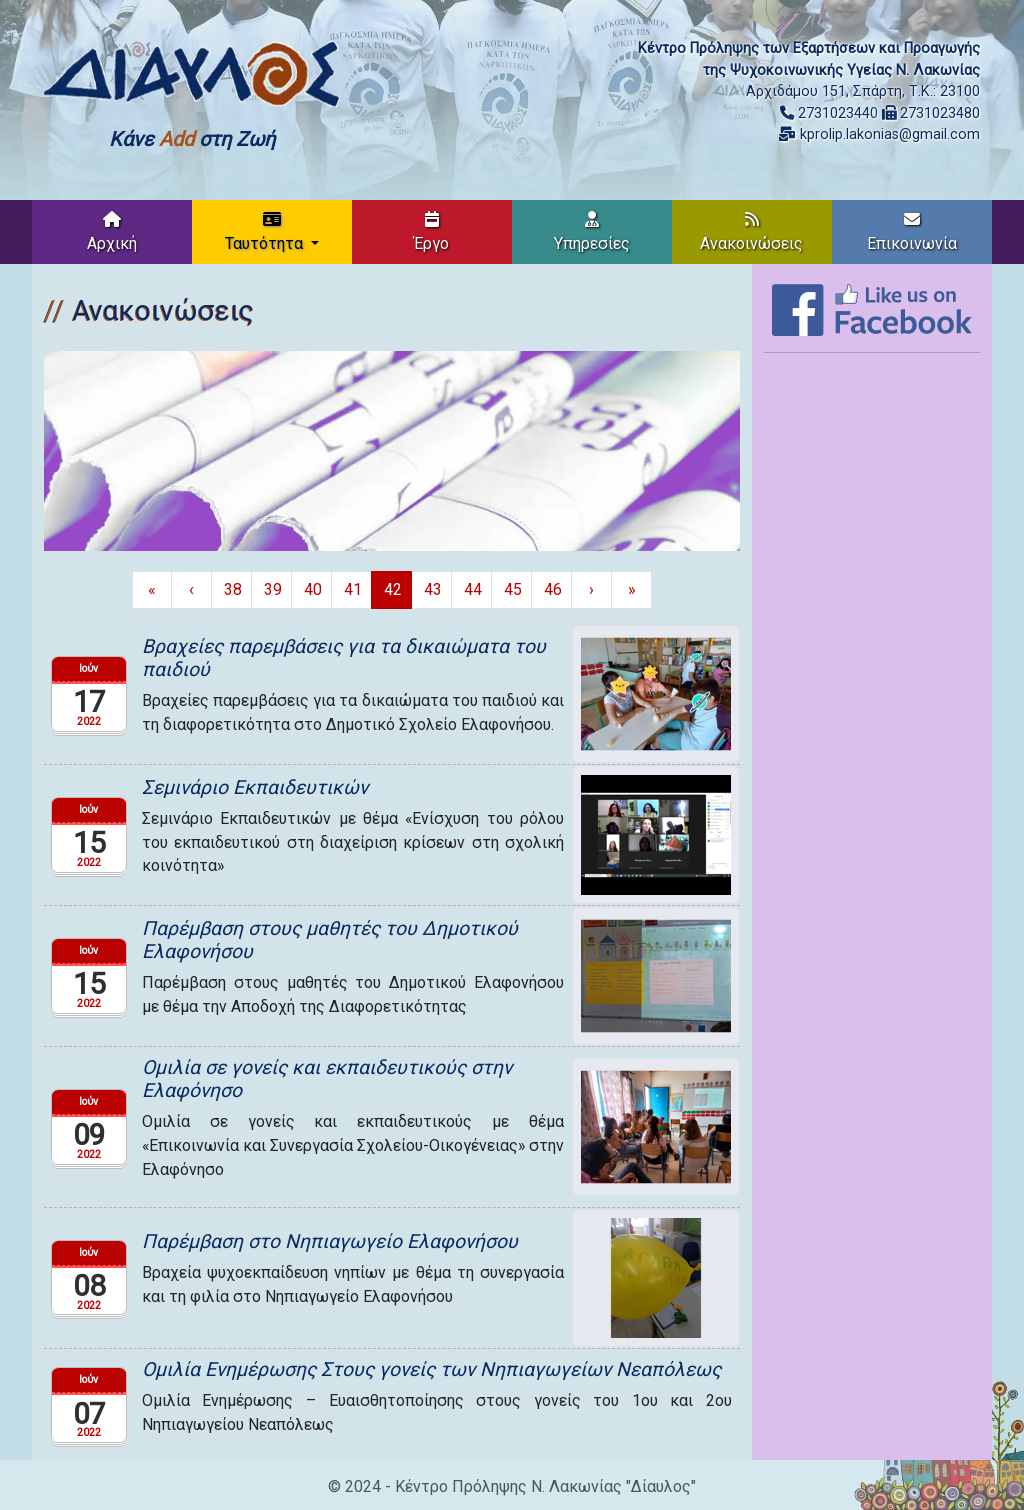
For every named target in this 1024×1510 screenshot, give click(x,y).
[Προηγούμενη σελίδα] (191, 590)
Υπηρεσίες (592, 232)
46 (553, 589)
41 (353, 589)
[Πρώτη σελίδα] (152, 590)
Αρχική (112, 232)
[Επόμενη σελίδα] (591, 590)
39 (273, 589)
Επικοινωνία (912, 232)
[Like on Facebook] (872, 308)
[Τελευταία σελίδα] (631, 590)
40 (313, 589)
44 (473, 589)
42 (393, 589)
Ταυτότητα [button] (266, 232)
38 (233, 589)
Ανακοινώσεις (751, 232)
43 (433, 589)
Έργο (431, 232)
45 (513, 589)
